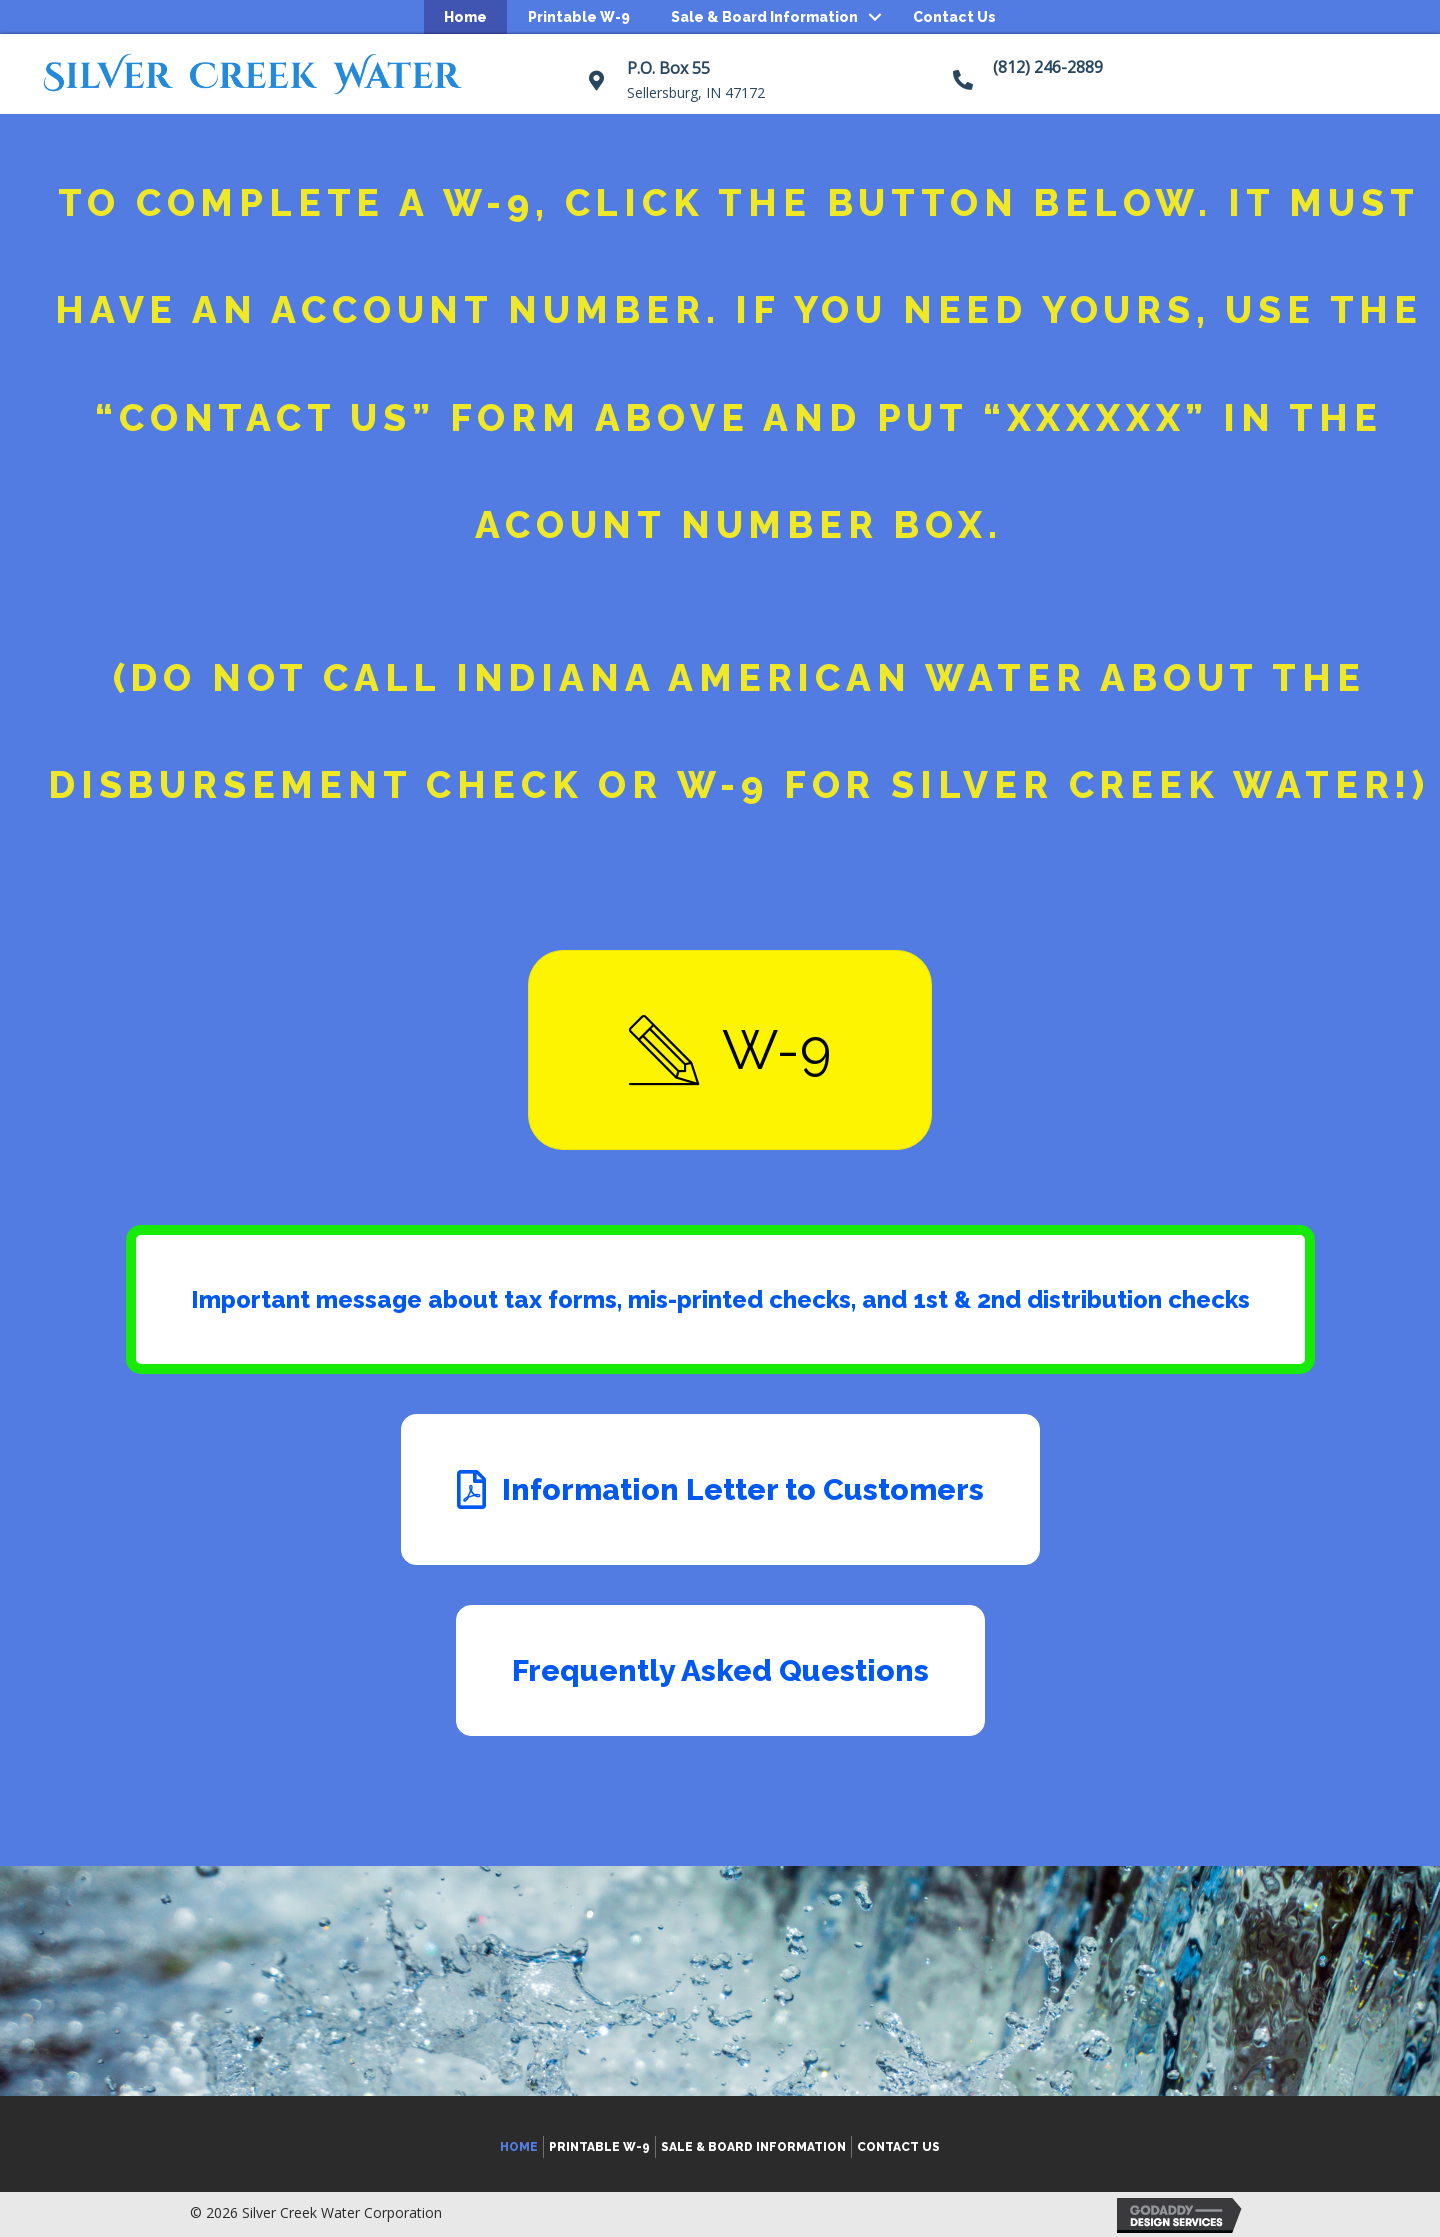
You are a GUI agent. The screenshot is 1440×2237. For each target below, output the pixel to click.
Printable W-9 (579, 17)
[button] (730, 1050)
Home (465, 17)
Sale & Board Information (764, 17)
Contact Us (954, 17)
